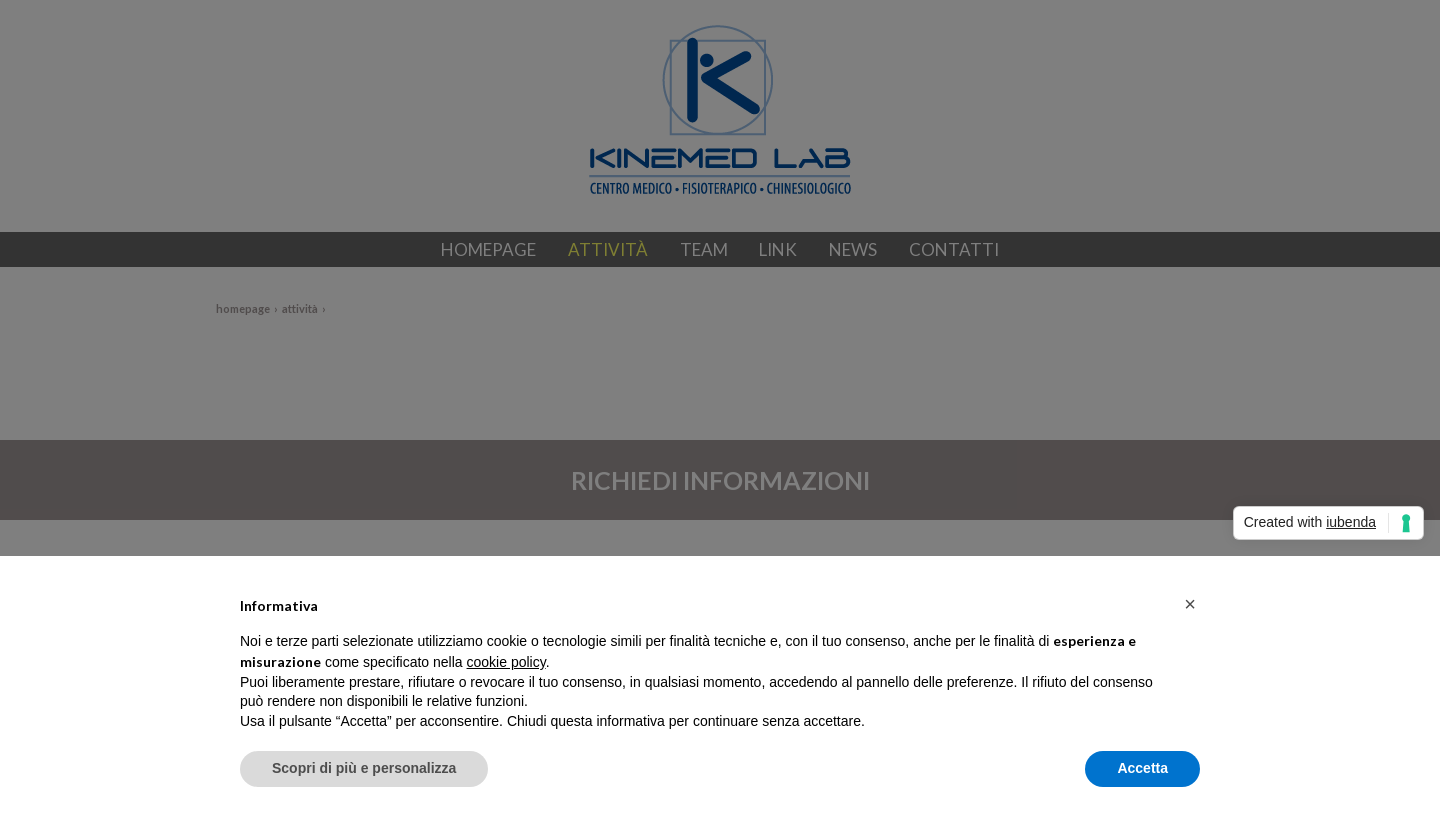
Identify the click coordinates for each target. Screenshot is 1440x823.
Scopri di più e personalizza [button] (364, 768)
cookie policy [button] (506, 662)
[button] (1190, 604)
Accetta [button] (1142, 768)
